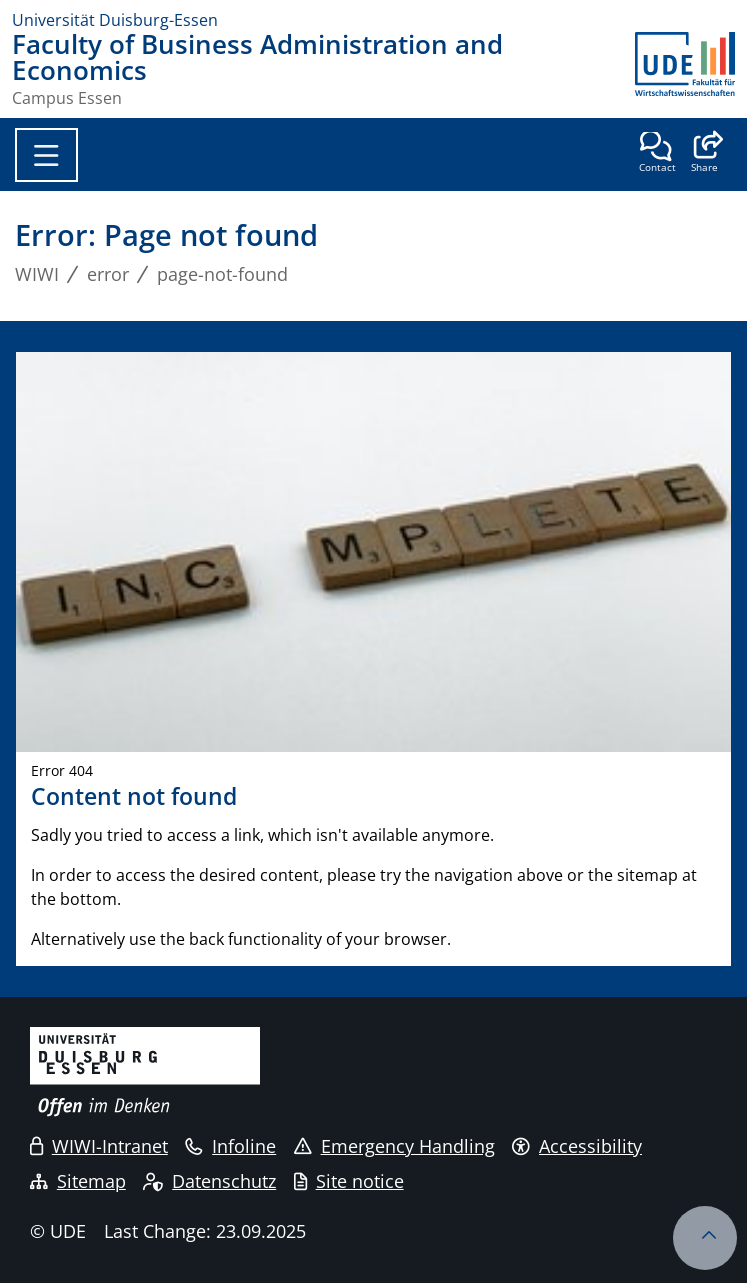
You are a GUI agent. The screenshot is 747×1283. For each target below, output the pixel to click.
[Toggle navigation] (46, 155)
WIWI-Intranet (99, 1146)
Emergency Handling (394, 1146)
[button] (704, 154)
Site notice (349, 1181)
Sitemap (78, 1181)
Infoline (230, 1146)
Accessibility (577, 1146)
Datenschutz (209, 1181)
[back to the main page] (685, 69)
